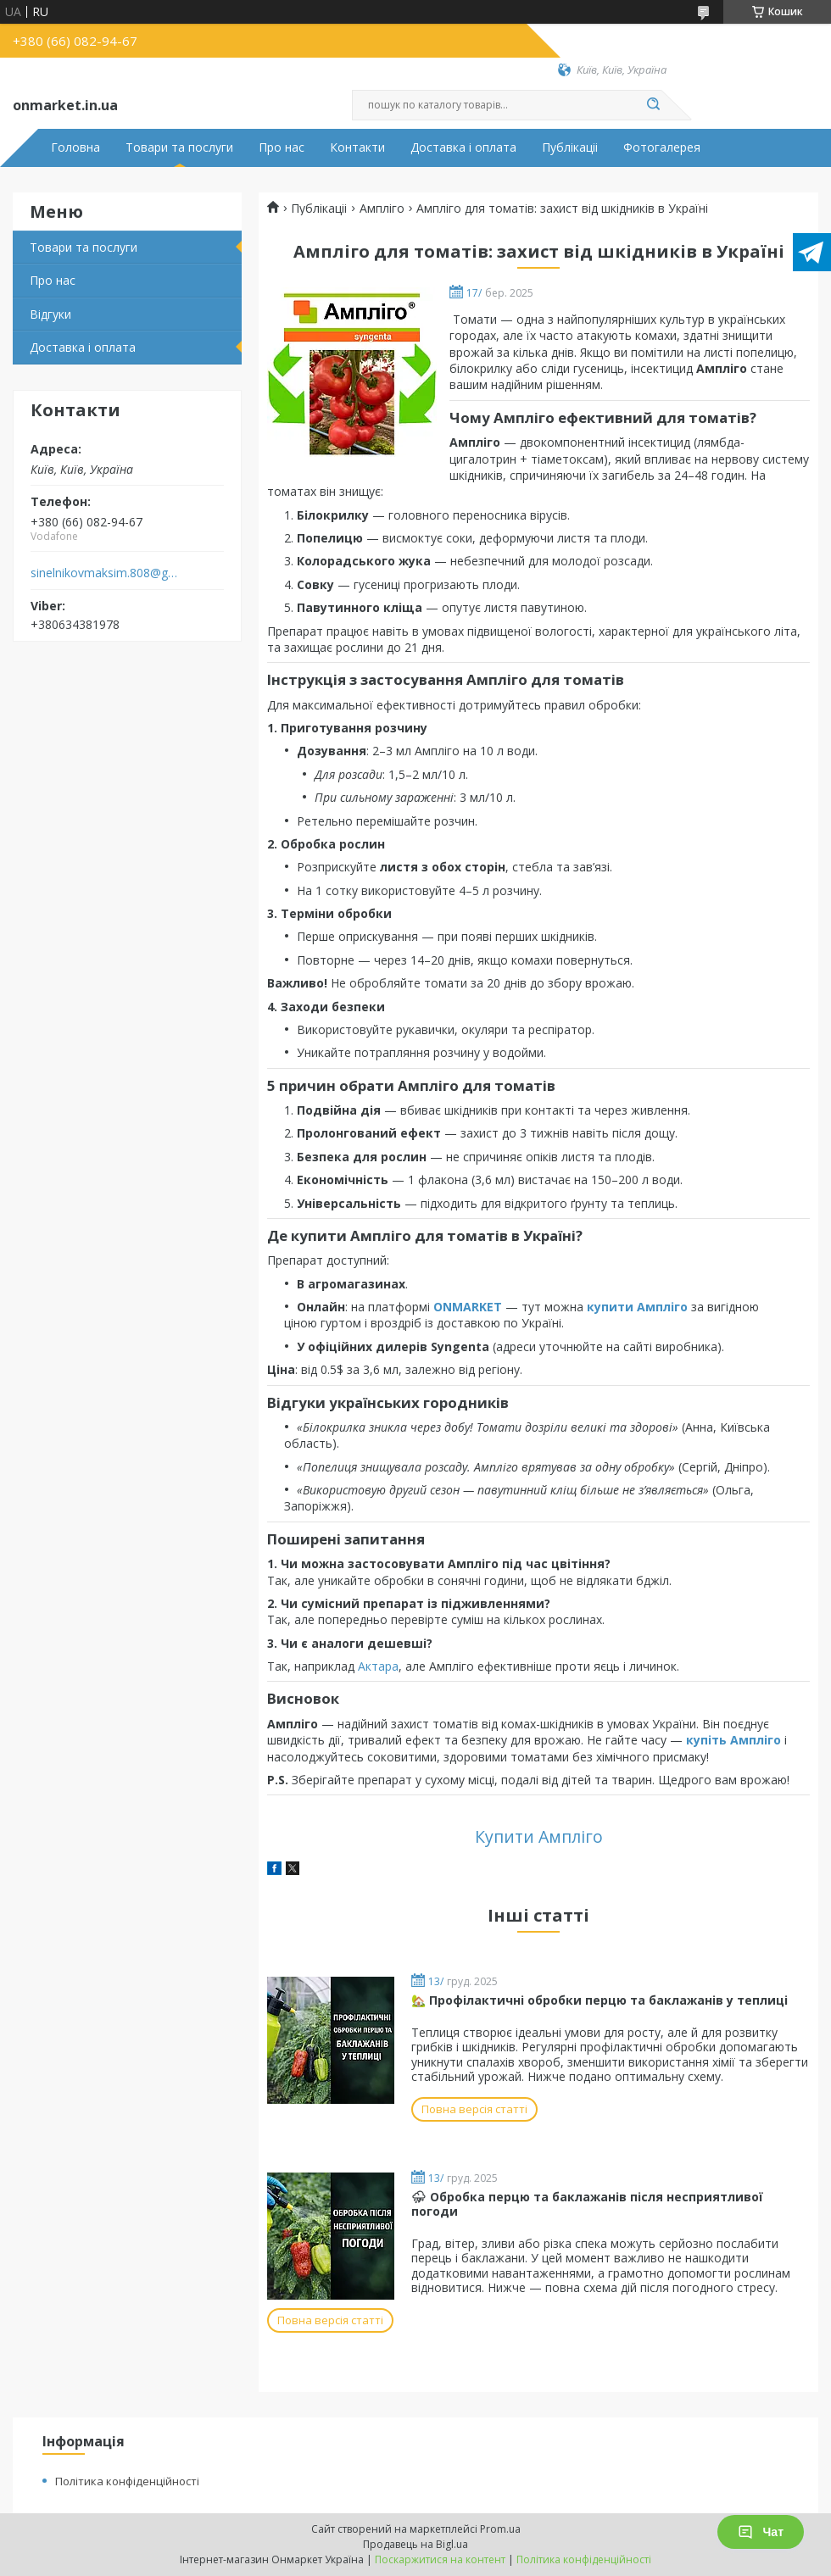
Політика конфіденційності (127, 2481)
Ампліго (382, 208)
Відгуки (50, 314)
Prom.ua (500, 2529)
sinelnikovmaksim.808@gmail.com (105, 573)
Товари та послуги (179, 147)
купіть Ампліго (733, 1740)
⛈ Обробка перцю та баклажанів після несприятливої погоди (587, 2204)
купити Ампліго (637, 1307)
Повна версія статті (474, 2109)
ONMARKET (467, 1307)
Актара (378, 1666)
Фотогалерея (661, 147)
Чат (761, 2532)
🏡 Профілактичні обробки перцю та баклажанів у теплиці (599, 2000)
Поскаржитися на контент (440, 2559)
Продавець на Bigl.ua (415, 2544)
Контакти (357, 147)
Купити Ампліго (539, 1836)
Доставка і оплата (463, 147)
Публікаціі (570, 147)
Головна (75, 147)
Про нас (281, 147)
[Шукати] (653, 105)
